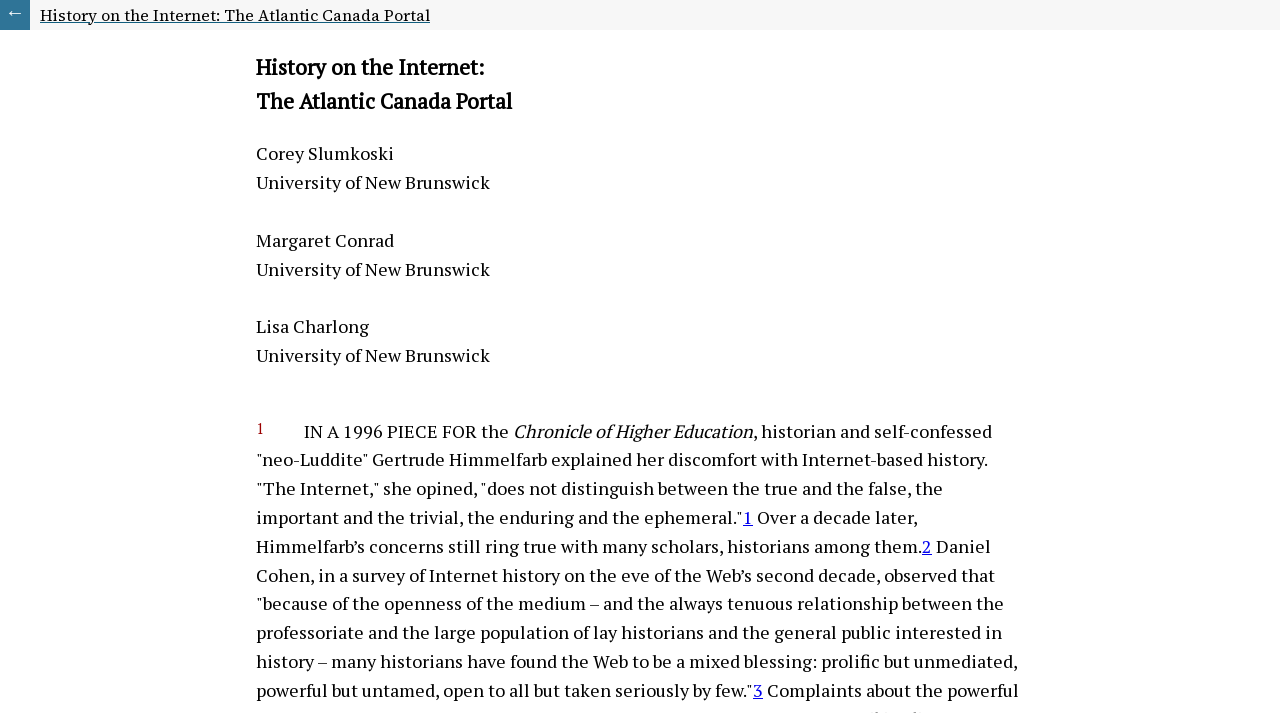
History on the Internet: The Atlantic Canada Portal (235, 15)
